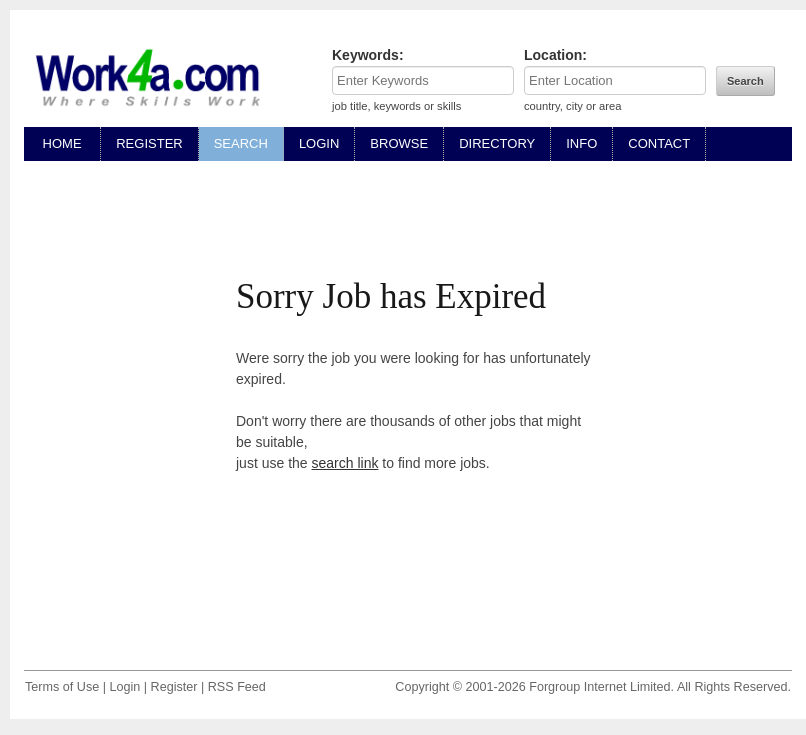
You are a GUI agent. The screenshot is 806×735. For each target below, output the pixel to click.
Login (124, 687)
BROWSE (399, 143)
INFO (581, 143)
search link (345, 463)
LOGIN (319, 143)
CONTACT (659, 143)
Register (174, 687)
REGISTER (149, 143)
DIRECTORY (497, 143)
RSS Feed (237, 687)
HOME (62, 143)
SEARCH (241, 143)
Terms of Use (62, 687)
